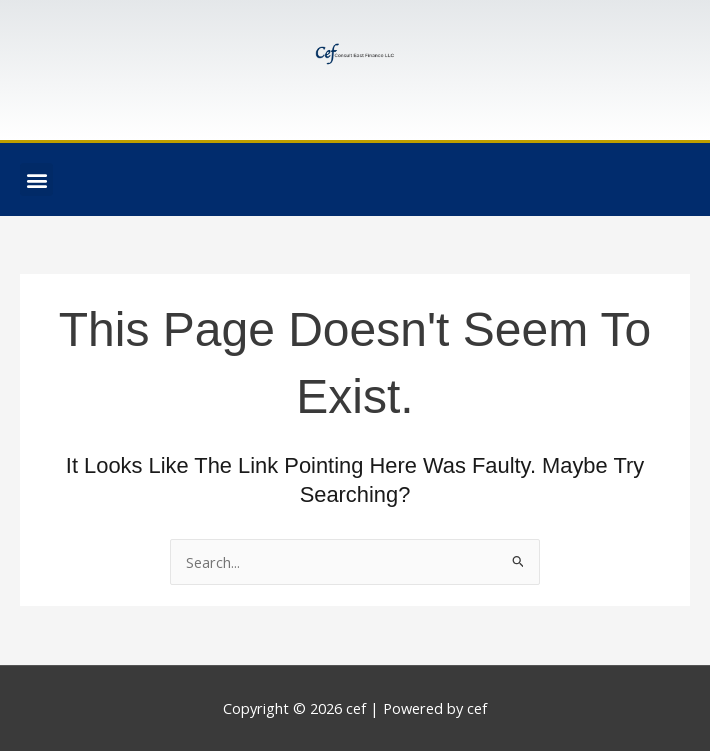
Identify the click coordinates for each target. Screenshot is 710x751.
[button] (36, 179)
